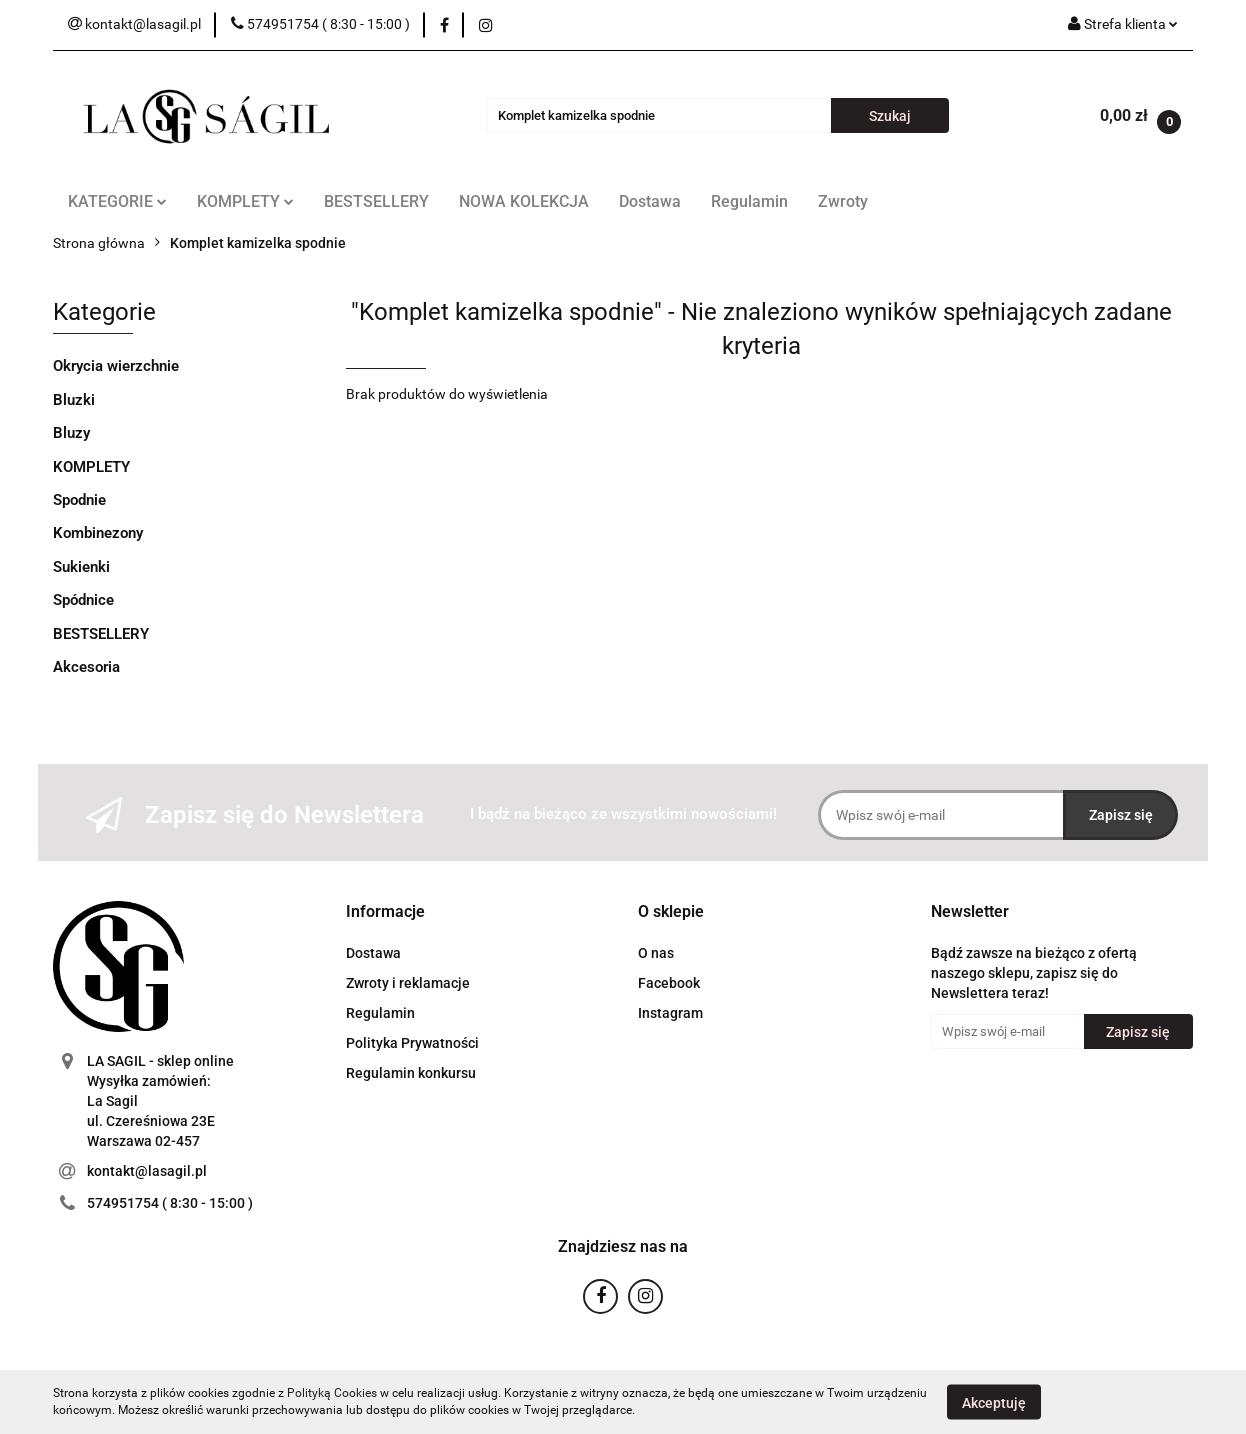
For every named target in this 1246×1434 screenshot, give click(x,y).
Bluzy (71, 433)
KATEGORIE (117, 201)
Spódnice (83, 600)
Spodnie (79, 500)
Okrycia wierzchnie (116, 366)
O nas (656, 953)
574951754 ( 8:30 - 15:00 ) (170, 1203)
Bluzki (74, 400)
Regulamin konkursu (411, 1073)
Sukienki (81, 567)
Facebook (669, 983)
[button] (385, 912)
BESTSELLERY (376, 201)
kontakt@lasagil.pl (147, 1171)
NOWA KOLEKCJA (524, 201)
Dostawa (650, 201)
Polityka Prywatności (412, 1043)
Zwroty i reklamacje (408, 983)
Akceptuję (994, 1402)
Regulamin (749, 201)
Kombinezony (98, 533)
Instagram (670, 1013)
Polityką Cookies (332, 1393)
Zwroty (843, 201)
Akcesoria (86, 667)
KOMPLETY (245, 201)
